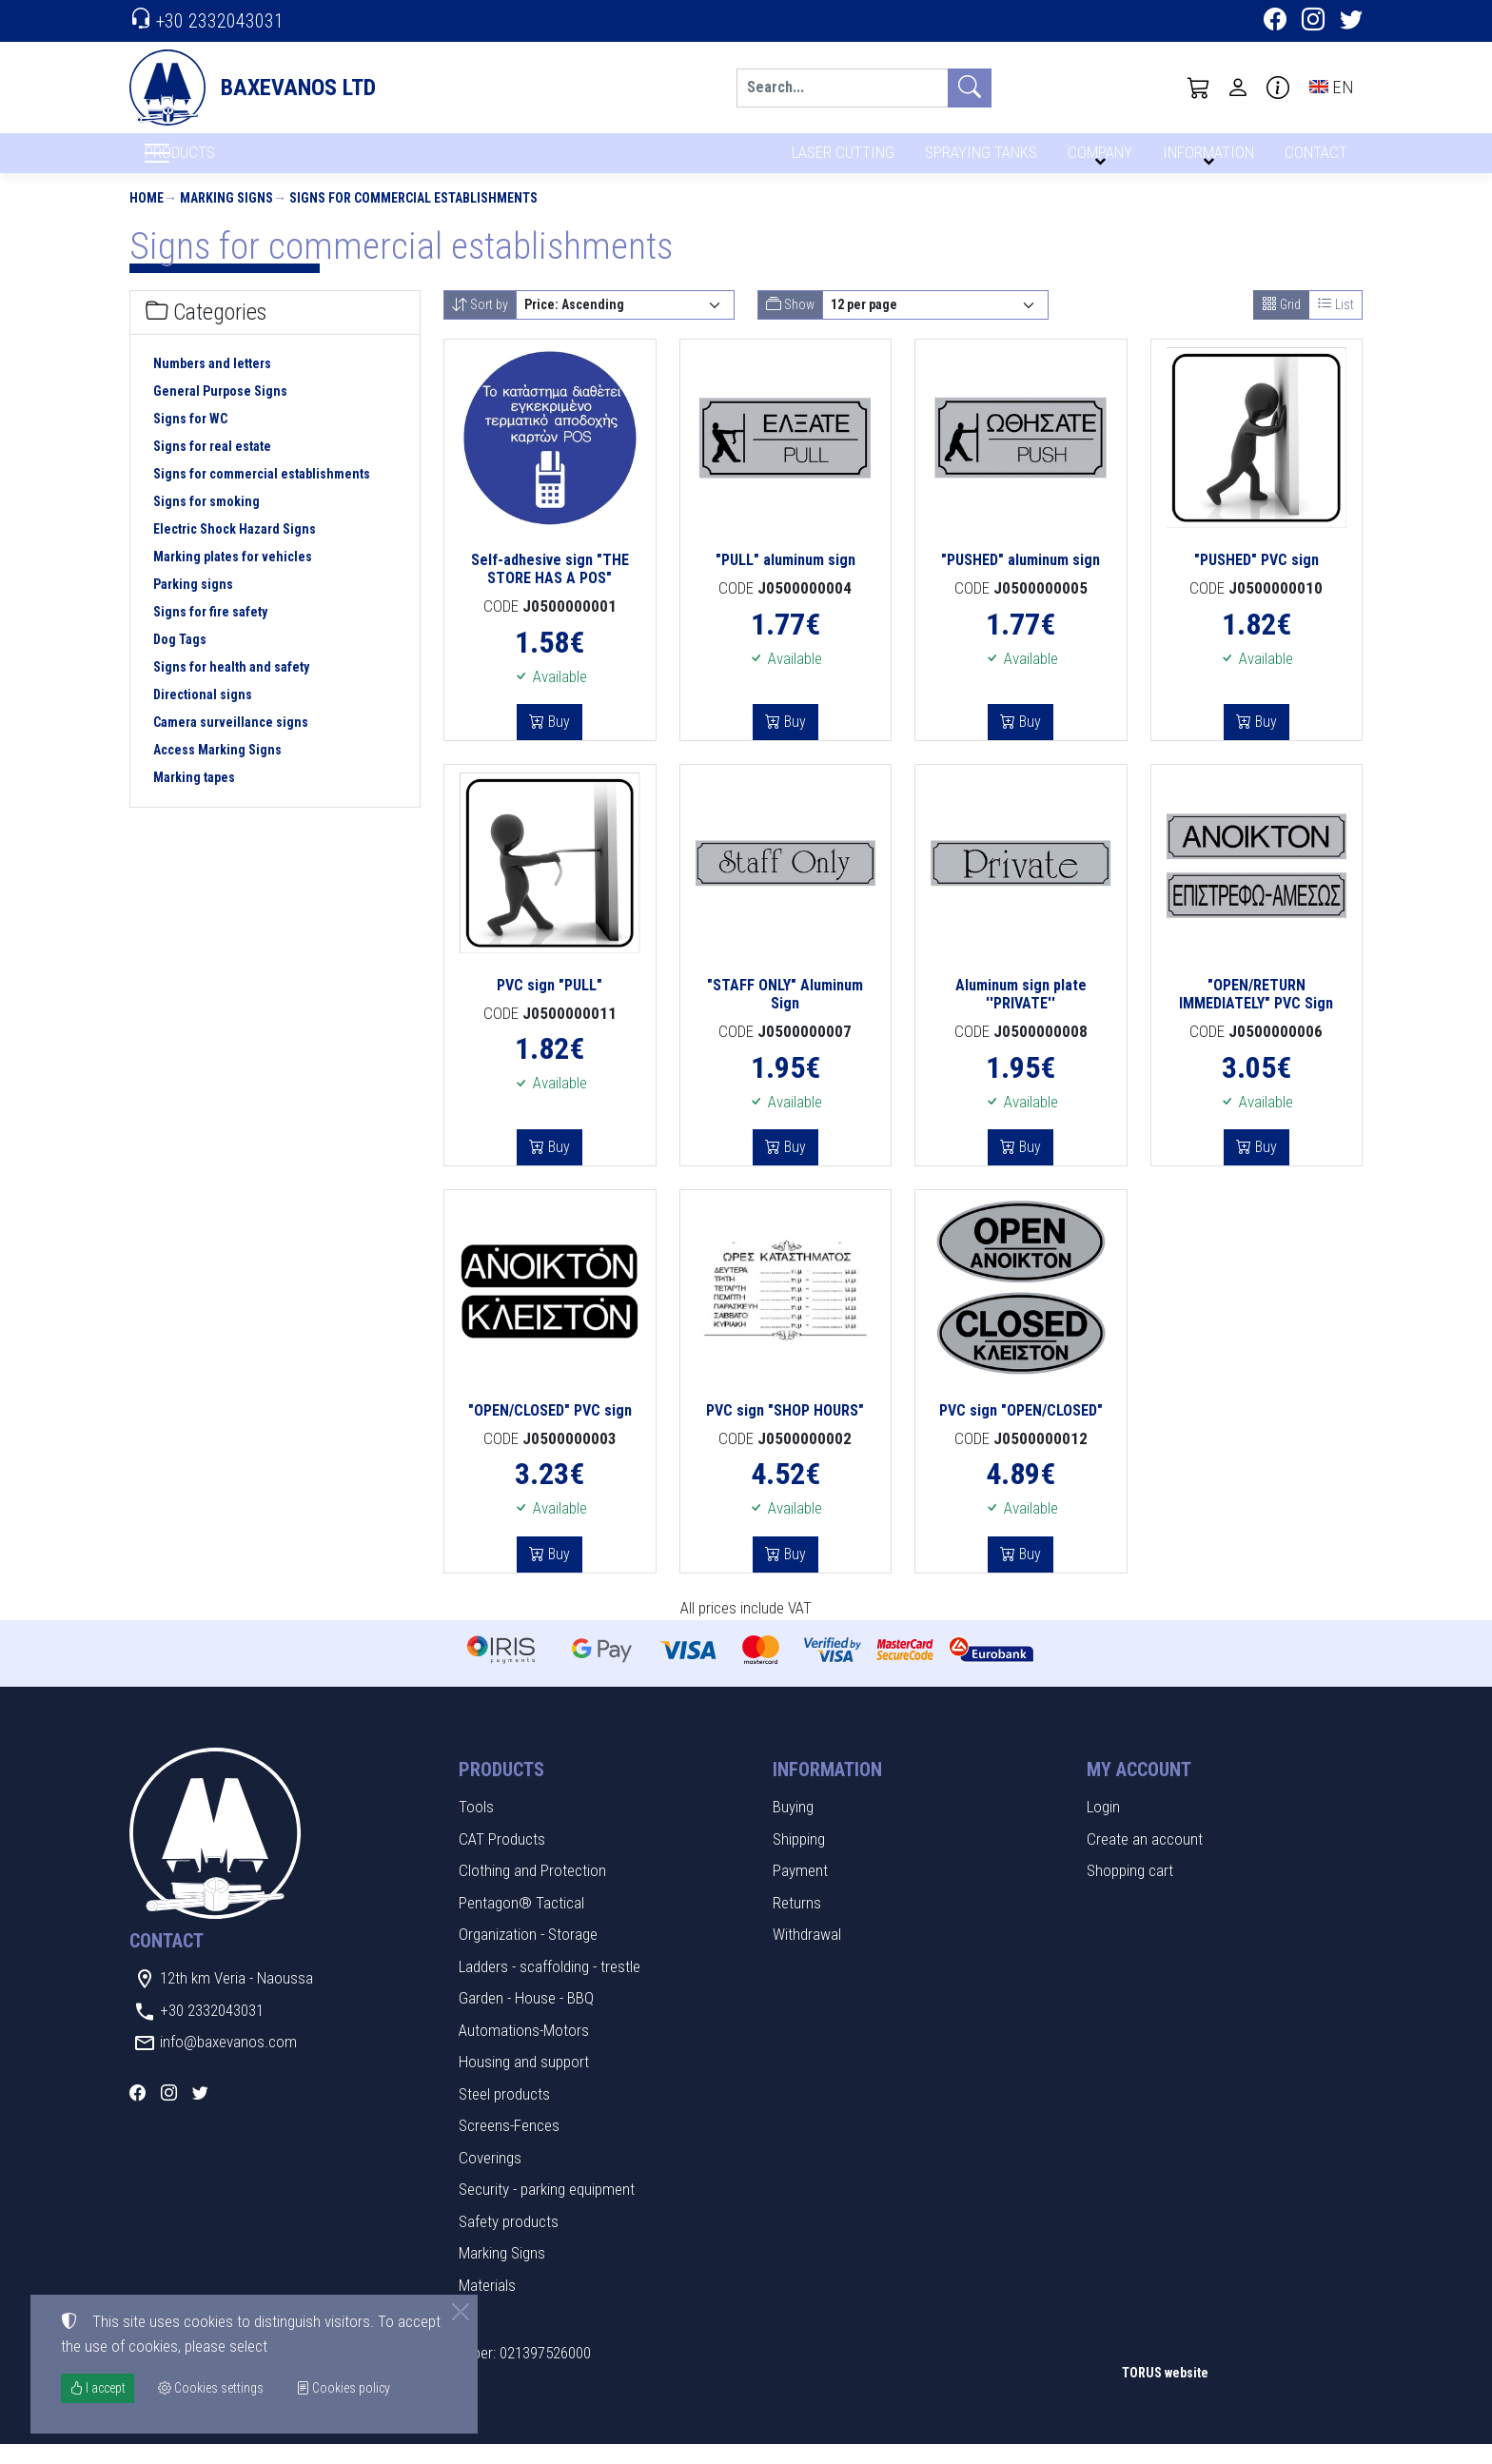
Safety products (509, 2240)
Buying (793, 1826)
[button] (1199, 88)
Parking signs (193, 604)
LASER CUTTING (838, 159)
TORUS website (1165, 2391)
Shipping (799, 1858)
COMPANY (1097, 159)
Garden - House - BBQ (526, 2017)
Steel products (504, 2112)
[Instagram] (1313, 21)
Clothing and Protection (532, 1890)
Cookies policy (343, 2388)
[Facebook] (1275, 21)
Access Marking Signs (217, 769)
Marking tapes (194, 797)
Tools (476, 1826)
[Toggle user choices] (1238, 87)
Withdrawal (807, 1954)
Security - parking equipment (547, 2209)
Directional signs (202, 714)
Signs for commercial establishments (413, 217)
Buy (557, 742)
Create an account (1145, 1858)
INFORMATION (1205, 159)
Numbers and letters (212, 383)
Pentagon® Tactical (521, 1921)
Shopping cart (1130, 1890)
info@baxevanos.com (228, 2061)
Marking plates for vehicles (232, 576)
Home (146, 217)
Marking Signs (226, 217)
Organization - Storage (528, 1954)
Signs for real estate (212, 466)
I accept (97, 2388)
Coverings (490, 2176)
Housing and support (524, 2081)
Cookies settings (191, 2435)
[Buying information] (1278, 87)
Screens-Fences (509, 2145)
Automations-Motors (524, 2049)
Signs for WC (190, 438)
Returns (797, 1921)
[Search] (842, 88)
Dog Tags (179, 659)
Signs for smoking (206, 521)
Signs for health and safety (231, 686)
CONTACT (1314, 159)
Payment (800, 1890)
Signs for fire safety (210, 631)
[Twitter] (1351, 21)
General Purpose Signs (220, 411)
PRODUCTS (225, 162)
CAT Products (502, 1858)
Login (1103, 1826)
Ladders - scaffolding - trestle (549, 1985)
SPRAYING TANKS (977, 159)
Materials (487, 2304)
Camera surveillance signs (230, 742)
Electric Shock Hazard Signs (234, 549)
